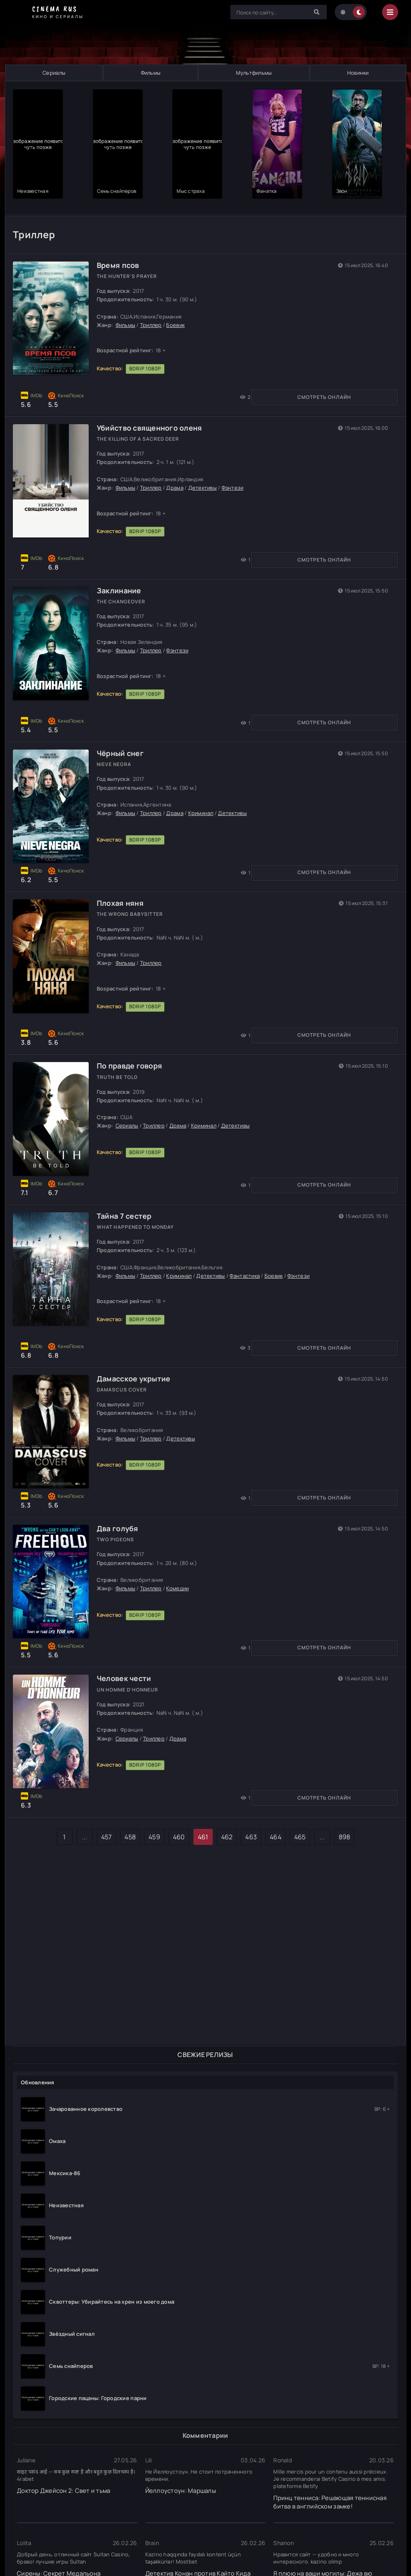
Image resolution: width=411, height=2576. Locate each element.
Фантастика (249, 1267)
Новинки (357, 72)
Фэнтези (237, 465)
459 (154, 1849)
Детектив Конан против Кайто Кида (197, 2568)
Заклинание (123, 568)
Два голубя (122, 1527)
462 (227, 1849)
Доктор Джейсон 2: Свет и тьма (63, 2486)
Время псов (122, 242)
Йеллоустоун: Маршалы (180, 2486)
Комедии (182, 1587)
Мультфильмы (254, 72)
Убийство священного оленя (154, 405)
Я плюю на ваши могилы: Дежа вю (322, 2568)
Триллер (155, 302)
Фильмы (150, 72)
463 (251, 1849)
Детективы (207, 465)
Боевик (180, 302)
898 (344, 1849)
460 (179, 1849)
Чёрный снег (124, 730)
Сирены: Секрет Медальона (58, 2568)
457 (106, 1849)
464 (275, 1849)
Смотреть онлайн (53, 374)
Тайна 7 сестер (128, 1207)
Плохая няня (124, 888)
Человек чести (128, 1684)
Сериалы (54, 72)
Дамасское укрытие (138, 1370)
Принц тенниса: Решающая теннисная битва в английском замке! (330, 2497)
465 (300, 1849)
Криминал (205, 790)
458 (130, 1849)
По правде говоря (134, 1050)
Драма (179, 465)
